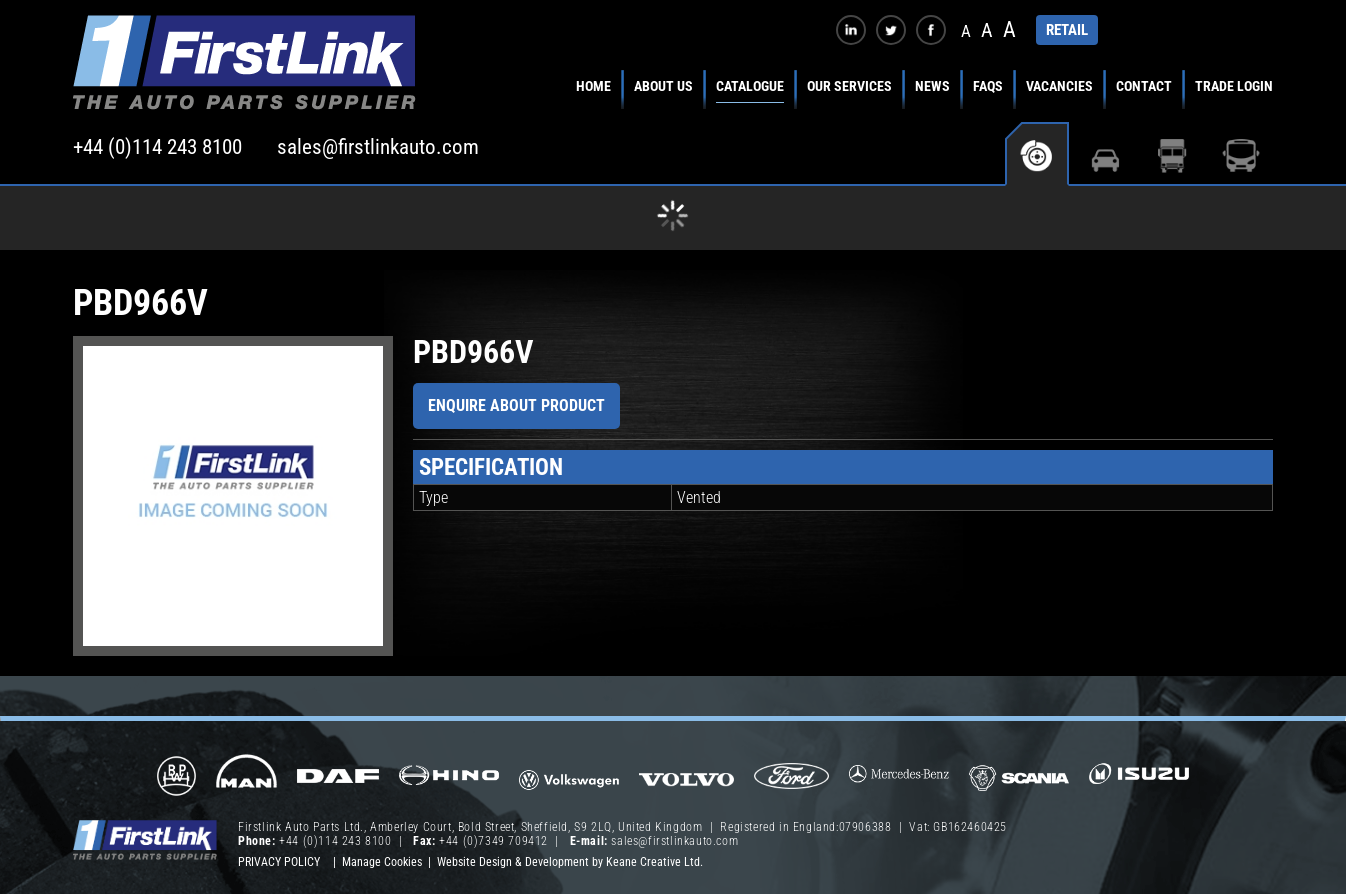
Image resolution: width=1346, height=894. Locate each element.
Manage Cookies (382, 862)
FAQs (988, 86)
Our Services (849, 86)
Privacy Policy (279, 862)
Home (593, 86)
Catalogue (750, 86)
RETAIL (1067, 30)
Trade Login (1234, 86)
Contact (1144, 86)
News (932, 86)
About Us (663, 86)
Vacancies (1059, 86)
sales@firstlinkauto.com (378, 147)
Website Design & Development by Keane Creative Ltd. (570, 862)
